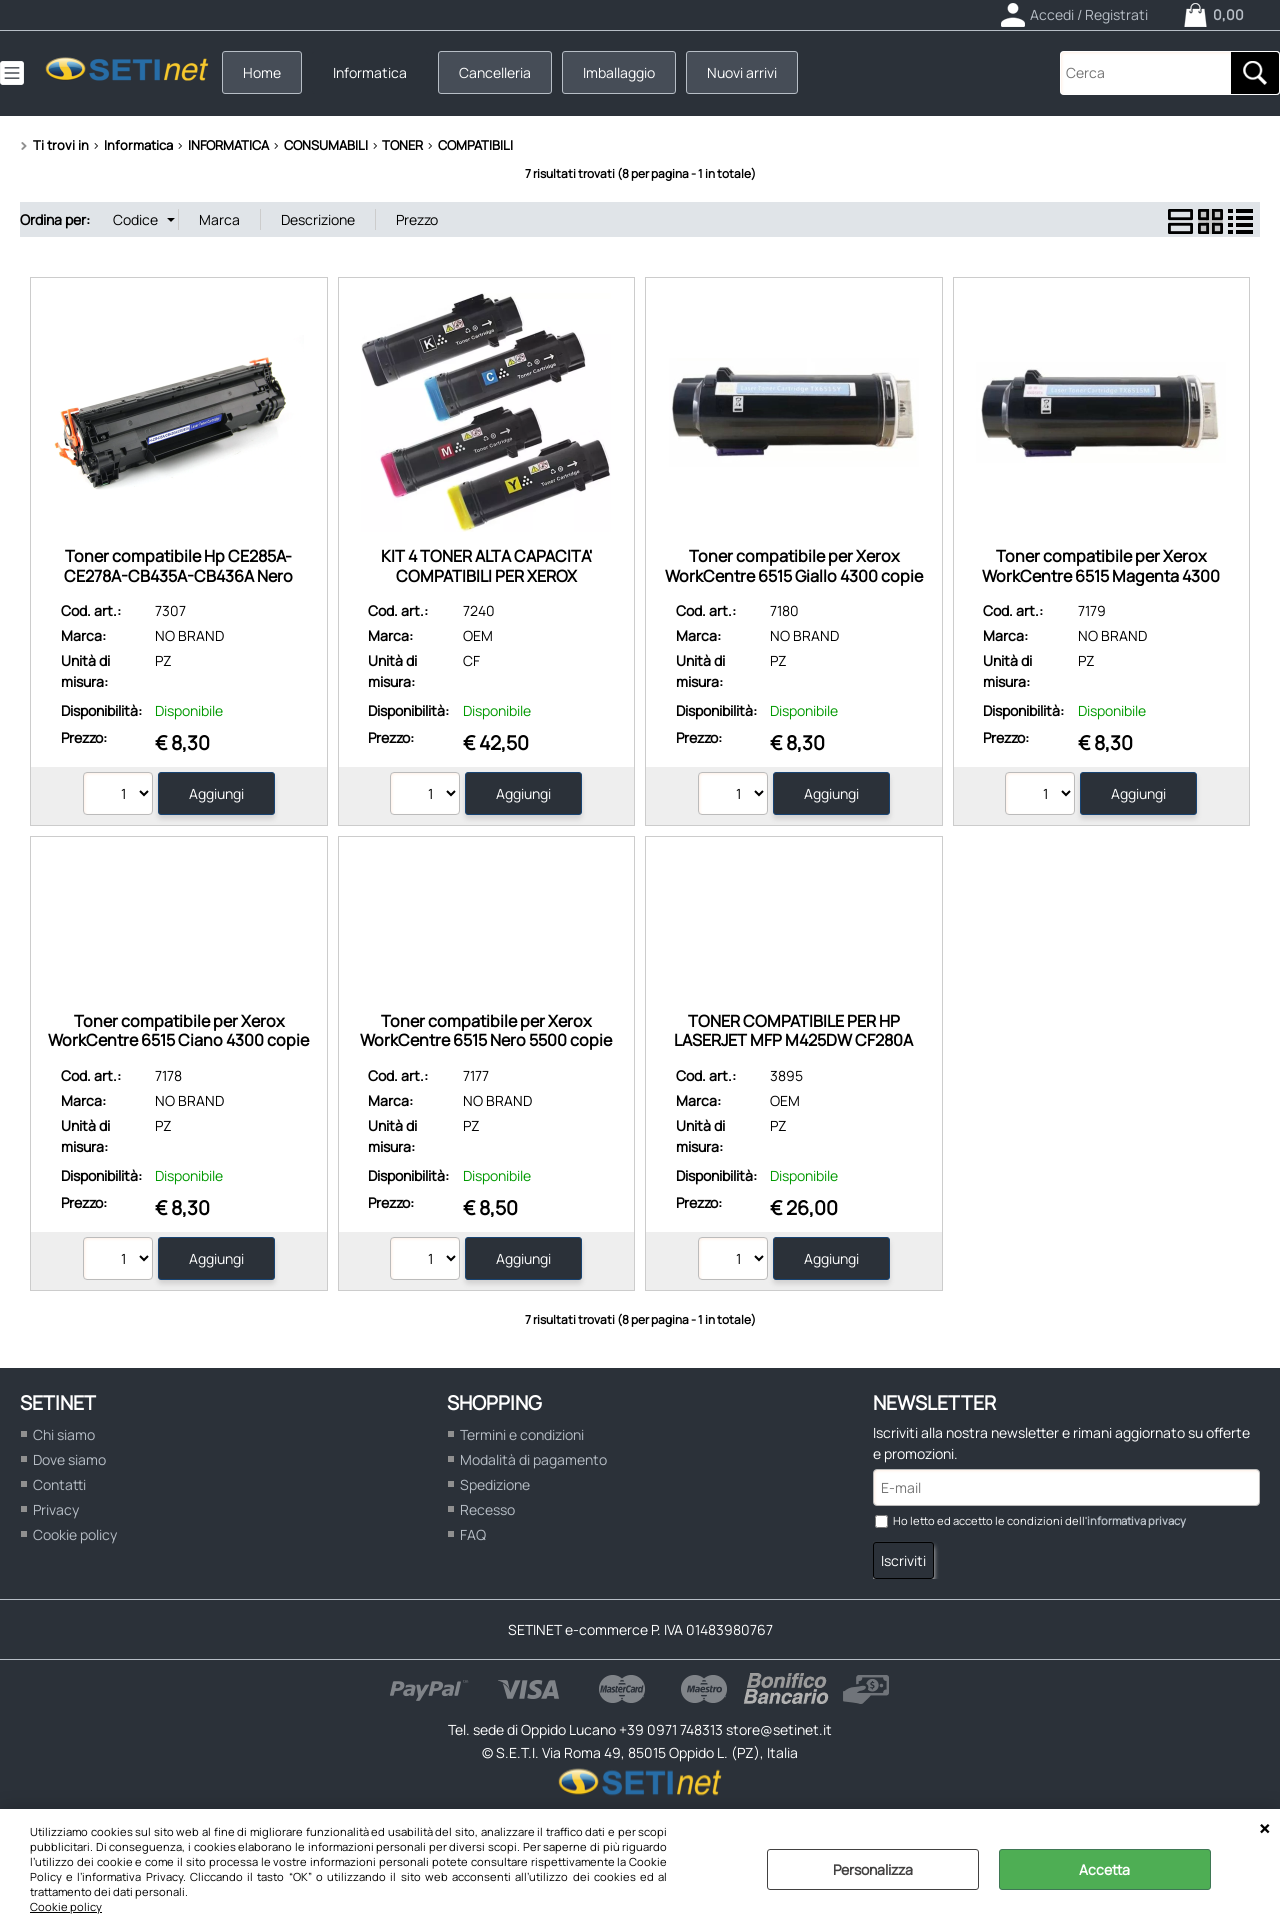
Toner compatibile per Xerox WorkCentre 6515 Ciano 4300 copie (178, 1030)
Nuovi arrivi (742, 72)
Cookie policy (66, 1906)
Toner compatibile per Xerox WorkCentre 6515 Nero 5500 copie (486, 1030)
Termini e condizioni (522, 1434)
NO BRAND (189, 635)
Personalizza (873, 1869)
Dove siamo (69, 1459)
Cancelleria (495, 72)
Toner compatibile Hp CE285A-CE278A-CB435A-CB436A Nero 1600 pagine (178, 575)
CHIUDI (1264, 1829)
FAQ (473, 1534)
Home (262, 72)
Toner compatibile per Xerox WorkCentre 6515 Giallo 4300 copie (794, 565)
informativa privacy (1136, 1520)
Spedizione (495, 1484)
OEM (478, 635)
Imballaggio (619, 72)
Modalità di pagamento (533, 1459)
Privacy (56, 1509)
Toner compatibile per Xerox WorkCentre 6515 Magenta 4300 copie (1101, 575)
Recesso (487, 1509)
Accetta (1104, 1869)
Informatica (370, 72)
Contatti (59, 1484)
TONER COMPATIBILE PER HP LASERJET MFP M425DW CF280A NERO (793, 1040)
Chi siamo (64, 1434)
